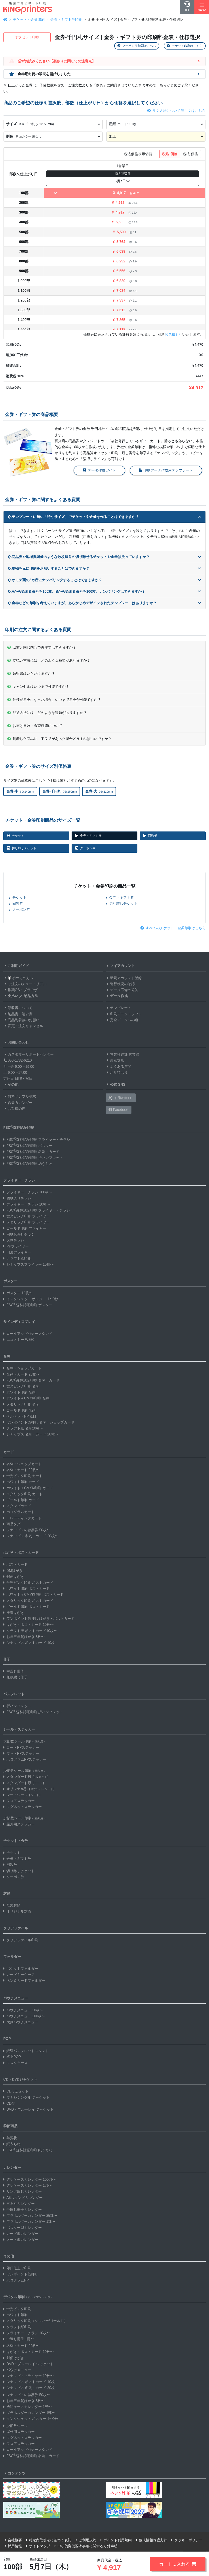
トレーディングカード (22, 1518)
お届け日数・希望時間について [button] (34, 726)
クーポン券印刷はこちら (136, 46)
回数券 (150, 835)
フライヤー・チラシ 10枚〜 (26, 1204)
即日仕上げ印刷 (17, 2268)
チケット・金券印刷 (29, 19)
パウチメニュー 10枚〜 (23, 2010)
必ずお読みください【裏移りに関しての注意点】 (56, 61)
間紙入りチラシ (17, 1198)
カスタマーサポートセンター (28, 1054)
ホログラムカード (19, 1512)
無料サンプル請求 (19, 1096)
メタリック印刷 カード (23, 1494)
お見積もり (173, 334)
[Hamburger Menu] (201, 7)
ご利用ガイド (16, 966)
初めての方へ (18, 978)
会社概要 (12, 2540)
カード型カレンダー (20, 2234)
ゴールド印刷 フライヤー (24, 1228)
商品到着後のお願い (21, 1020)
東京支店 (115, 1060)
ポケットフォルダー (20, 1968)
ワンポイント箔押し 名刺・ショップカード (38, 1422)
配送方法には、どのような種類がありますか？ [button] (47, 713)
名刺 (6, 1356)
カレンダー (12, 2167)
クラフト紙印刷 (17, 1258)
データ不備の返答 (122, 990)
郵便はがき (13, 1576)
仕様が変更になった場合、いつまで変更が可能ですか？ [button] (54, 699)
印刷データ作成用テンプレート (166, 470)
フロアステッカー (19, 1801)
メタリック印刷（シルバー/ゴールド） (35, 2321)
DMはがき (13, 1571)
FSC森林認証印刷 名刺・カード (31, 1152)
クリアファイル (15, 1928)
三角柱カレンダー (19, 2203)
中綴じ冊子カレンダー (22, 2209)
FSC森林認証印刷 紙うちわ (27, 1164)
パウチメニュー (15, 1998)
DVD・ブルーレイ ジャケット (28, 2109)
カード (8, 1452)
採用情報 (12, 2546)
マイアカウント (120, 966)
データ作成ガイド (99, 470)
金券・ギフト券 (88, 835)
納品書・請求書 (17, 1014)
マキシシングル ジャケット (26, 2097)
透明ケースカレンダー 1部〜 (27, 2185)
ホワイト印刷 (15, 2315)
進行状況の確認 (120, 984)
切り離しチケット (21, 848)
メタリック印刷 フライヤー (26, 1222)
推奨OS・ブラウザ (20, 990)
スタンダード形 (26, 1777)
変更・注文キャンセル (23, 1026)
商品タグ (12, 1524)
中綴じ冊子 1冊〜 (18, 2339)
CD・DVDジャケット (20, 2079)
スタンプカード (17, 1506)
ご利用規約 (85, 2540)
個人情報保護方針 (151, 2540)
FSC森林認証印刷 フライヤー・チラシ (36, 1139)
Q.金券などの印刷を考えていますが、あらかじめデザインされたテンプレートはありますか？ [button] (104, 603)
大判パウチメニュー (20, 2022)
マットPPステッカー (21, 1753)
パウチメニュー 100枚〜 (24, 2016)
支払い (10, 996)
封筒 (6, 1893)
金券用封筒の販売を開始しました (44, 74)
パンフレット (14, 1694)
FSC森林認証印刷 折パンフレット (33, 1158)
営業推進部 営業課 (122, 1054)
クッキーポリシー (186, 2540)
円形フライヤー (17, 1252)
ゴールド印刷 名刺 (19, 1410)
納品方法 (31, 996)
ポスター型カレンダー (22, 2228)
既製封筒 (12, 1905)
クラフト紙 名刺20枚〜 (23, 1428)
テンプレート (118, 1008)
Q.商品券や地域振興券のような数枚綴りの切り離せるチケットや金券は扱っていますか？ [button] (104, 557)
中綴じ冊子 (13, 1671)
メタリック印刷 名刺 (21, 1404)
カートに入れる (177, 2564)
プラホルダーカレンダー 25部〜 (30, 2215)
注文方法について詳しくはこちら (176, 111)
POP (7, 2039)
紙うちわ (12, 2144)
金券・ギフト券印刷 (66, 19)
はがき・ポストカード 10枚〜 (28, 1624)
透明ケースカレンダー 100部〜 (29, 2179)
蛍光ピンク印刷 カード (23, 1476)
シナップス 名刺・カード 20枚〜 (30, 1434)
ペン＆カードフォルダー (24, 1980)
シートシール (22, 1795)
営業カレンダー (17, 1103)
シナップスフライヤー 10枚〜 (28, 1264)
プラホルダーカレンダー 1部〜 (29, 2221)
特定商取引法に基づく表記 (48, 2540)
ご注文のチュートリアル (25, 984)
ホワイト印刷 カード (21, 1482)
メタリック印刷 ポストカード (28, 1601)
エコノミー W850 (18, 1340)
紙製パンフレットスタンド (26, 2051)
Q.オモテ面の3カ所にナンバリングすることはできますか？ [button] (104, 580)
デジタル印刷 (28, 2297)
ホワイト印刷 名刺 (19, 1392)
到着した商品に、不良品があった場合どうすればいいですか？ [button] (59, 739)
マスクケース (15, 2063)
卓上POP (12, 2057)
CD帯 (9, 2103)
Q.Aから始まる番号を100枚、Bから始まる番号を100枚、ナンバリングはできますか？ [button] (104, 591)
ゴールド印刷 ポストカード (26, 1607)
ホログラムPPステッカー (24, 1759)
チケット (15, 835)
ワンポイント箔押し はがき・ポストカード (38, 1619)
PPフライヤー (16, 1246)
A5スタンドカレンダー (23, 2198)
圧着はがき (13, 1613)
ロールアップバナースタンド (27, 1334)
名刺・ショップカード (22, 1368)
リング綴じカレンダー (22, 2191)
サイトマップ (37, 2546)
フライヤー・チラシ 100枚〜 (27, 1192)
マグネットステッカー (22, 1807)
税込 (169, 154)
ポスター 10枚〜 (17, 1293)
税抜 (190, 154)
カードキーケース (19, 1974)
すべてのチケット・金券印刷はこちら (173, 928)
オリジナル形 (29, 1789)
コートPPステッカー (21, 1747)
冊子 (6, 1659)
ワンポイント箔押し (20, 2274)
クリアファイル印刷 (20, 1940)
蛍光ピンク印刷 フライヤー (26, 1216)
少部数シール (15, 2426)
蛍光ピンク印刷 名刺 (21, 1386)
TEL (187, 6)
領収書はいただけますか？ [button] (31, 673)
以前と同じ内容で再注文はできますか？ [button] (41, 647)
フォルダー (12, 1957)
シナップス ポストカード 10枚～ (30, 1643)
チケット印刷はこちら (185, 46)
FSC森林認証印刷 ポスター (27, 1146)
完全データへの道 (122, 1020)
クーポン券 (85, 848)
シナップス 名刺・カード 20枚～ (30, 2388)
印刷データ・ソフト (124, 1014)
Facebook (118, 1110)
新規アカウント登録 (124, 978)
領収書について (17, 1008)
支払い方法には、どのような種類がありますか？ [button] (48, 660)
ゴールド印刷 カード (21, 1500)
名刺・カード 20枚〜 (21, 1374)
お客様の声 (14, 1108)
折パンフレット (17, 1706)
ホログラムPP (16, 2280)
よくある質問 (118, 1066)
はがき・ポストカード (21, 1552)
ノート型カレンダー (20, 2240)
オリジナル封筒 (17, 1911)
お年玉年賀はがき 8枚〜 (24, 1637)
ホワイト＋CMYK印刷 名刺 (26, 1398)
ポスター (10, 1281)
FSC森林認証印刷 (18, 1127)
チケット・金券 (15, 1841)
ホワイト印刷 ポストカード (26, 1588)
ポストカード (15, 1564)
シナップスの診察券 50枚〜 (26, 1530)
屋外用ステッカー (19, 1824)
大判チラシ (13, 1240)
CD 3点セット (15, 2091)
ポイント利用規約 (115, 2540)
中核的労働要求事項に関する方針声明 (85, 2546)
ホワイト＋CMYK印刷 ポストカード (33, 1594)
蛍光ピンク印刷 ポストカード (28, 1582)
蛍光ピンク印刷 (17, 2309)
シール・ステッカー (19, 1729)
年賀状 (10, 2138)
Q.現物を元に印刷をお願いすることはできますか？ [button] (104, 568)
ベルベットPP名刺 (19, 1416)
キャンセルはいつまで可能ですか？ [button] (38, 686)
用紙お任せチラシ (19, 1234)
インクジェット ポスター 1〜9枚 (30, 1299)
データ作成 (117, 996)
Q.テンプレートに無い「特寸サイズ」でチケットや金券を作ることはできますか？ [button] (104, 517)
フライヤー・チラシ (19, 1180)
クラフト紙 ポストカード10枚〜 (30, 1631)
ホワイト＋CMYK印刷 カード (28, 1488)
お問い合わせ (16, 1042)
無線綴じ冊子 (15, 1677)
